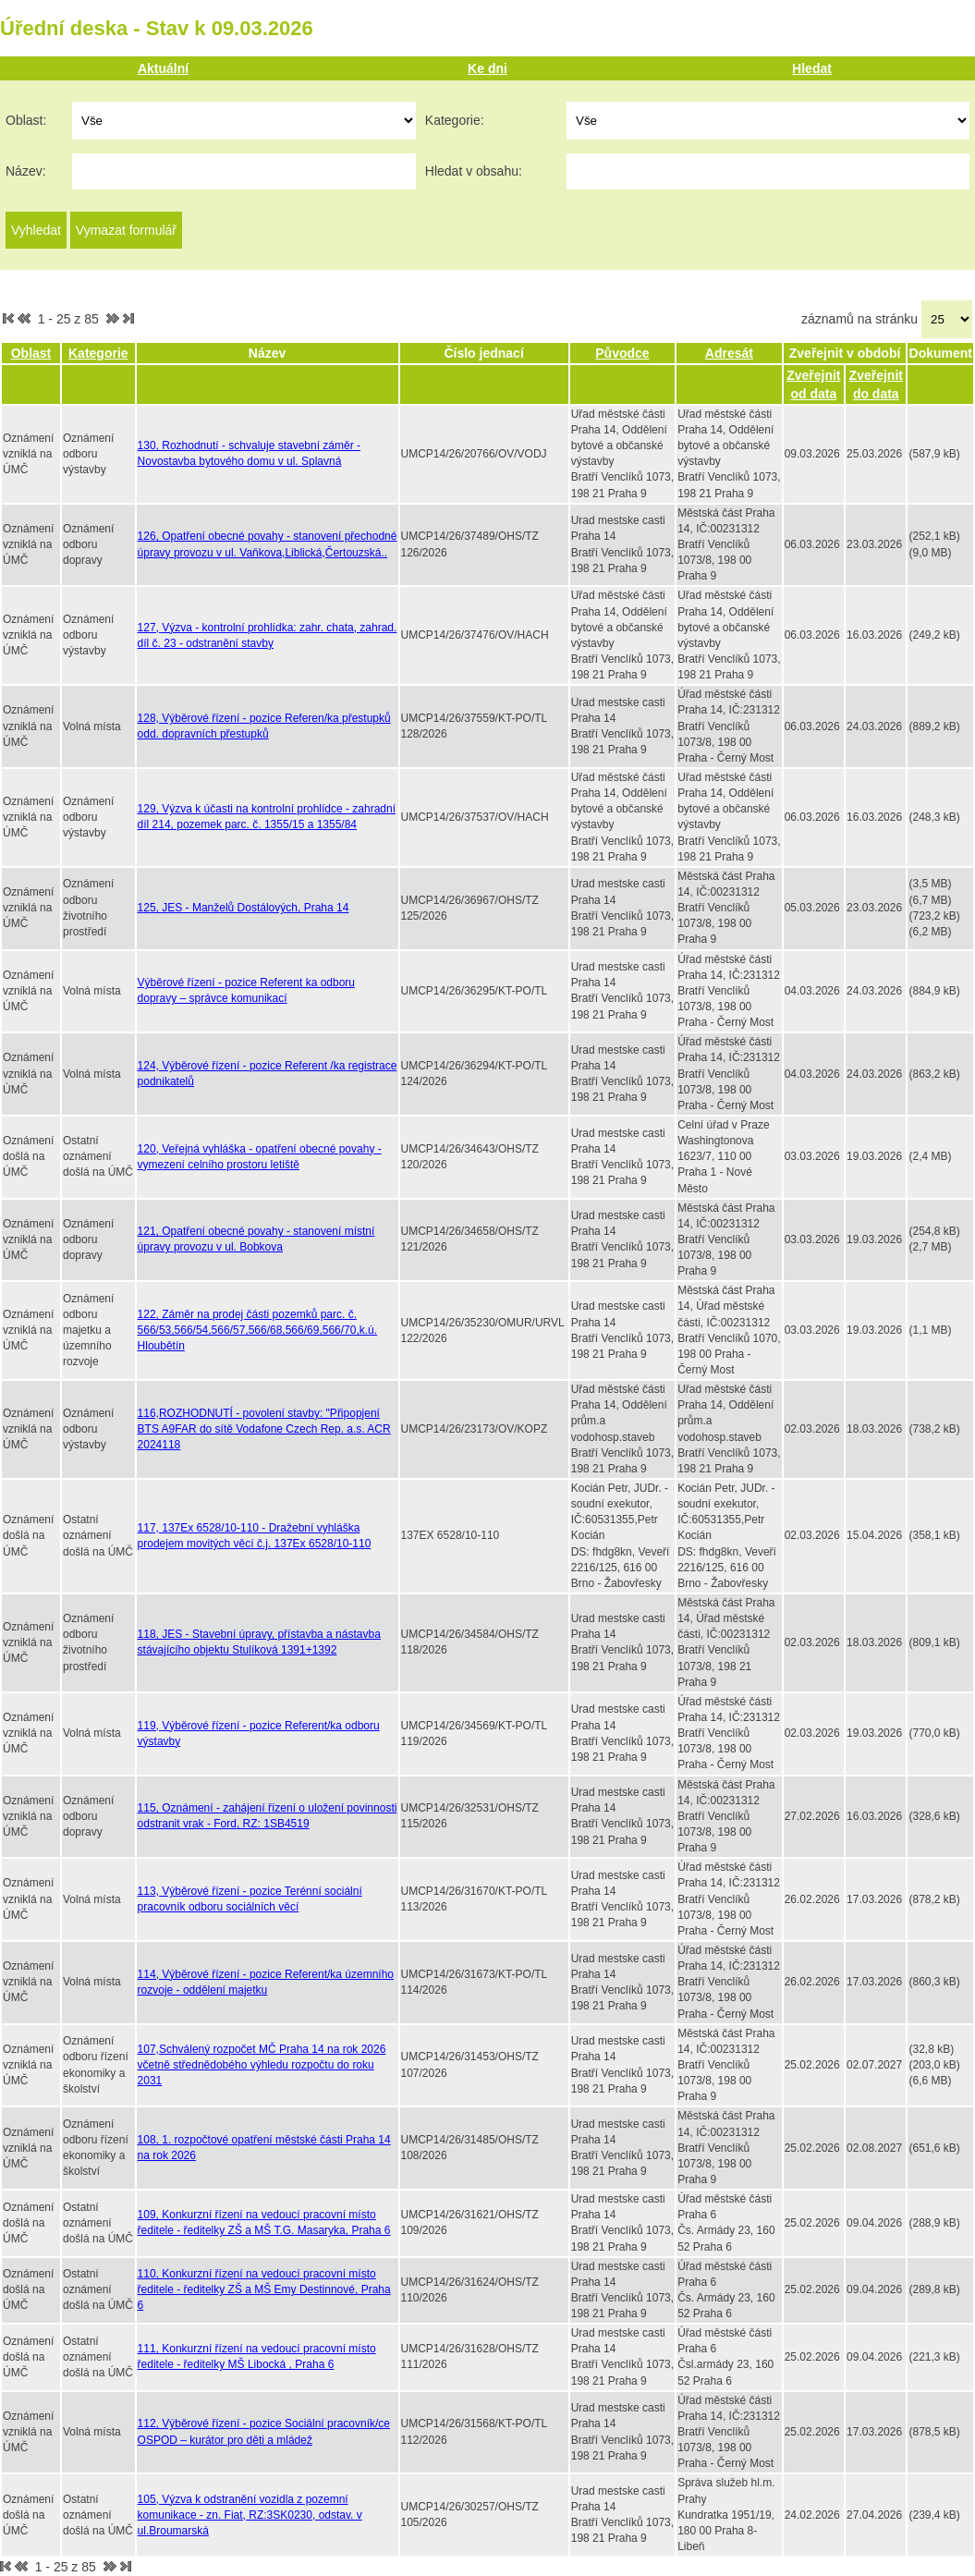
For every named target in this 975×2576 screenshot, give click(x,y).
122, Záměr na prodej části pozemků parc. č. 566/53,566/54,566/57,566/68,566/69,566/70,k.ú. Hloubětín (258, 1330)
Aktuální (163, 68)
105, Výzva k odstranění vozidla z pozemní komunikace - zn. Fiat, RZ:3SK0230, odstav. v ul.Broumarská (250, 2515)
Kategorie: (454, 120)
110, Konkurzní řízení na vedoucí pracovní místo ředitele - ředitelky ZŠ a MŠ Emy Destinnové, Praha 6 (264, 2289)
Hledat (812, 68)
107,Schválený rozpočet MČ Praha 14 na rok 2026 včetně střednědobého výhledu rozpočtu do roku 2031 (262, 2065)
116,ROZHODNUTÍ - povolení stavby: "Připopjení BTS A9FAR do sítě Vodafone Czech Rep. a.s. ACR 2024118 (264, 1429)
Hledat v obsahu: (473, 171)
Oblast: (26, 120)
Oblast (31, 353)
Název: (26, 171)
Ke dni (487, 68)
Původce (622, 353)
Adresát (729, 353)
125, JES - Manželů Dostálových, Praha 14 (243, 907)
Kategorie (98, 353)
